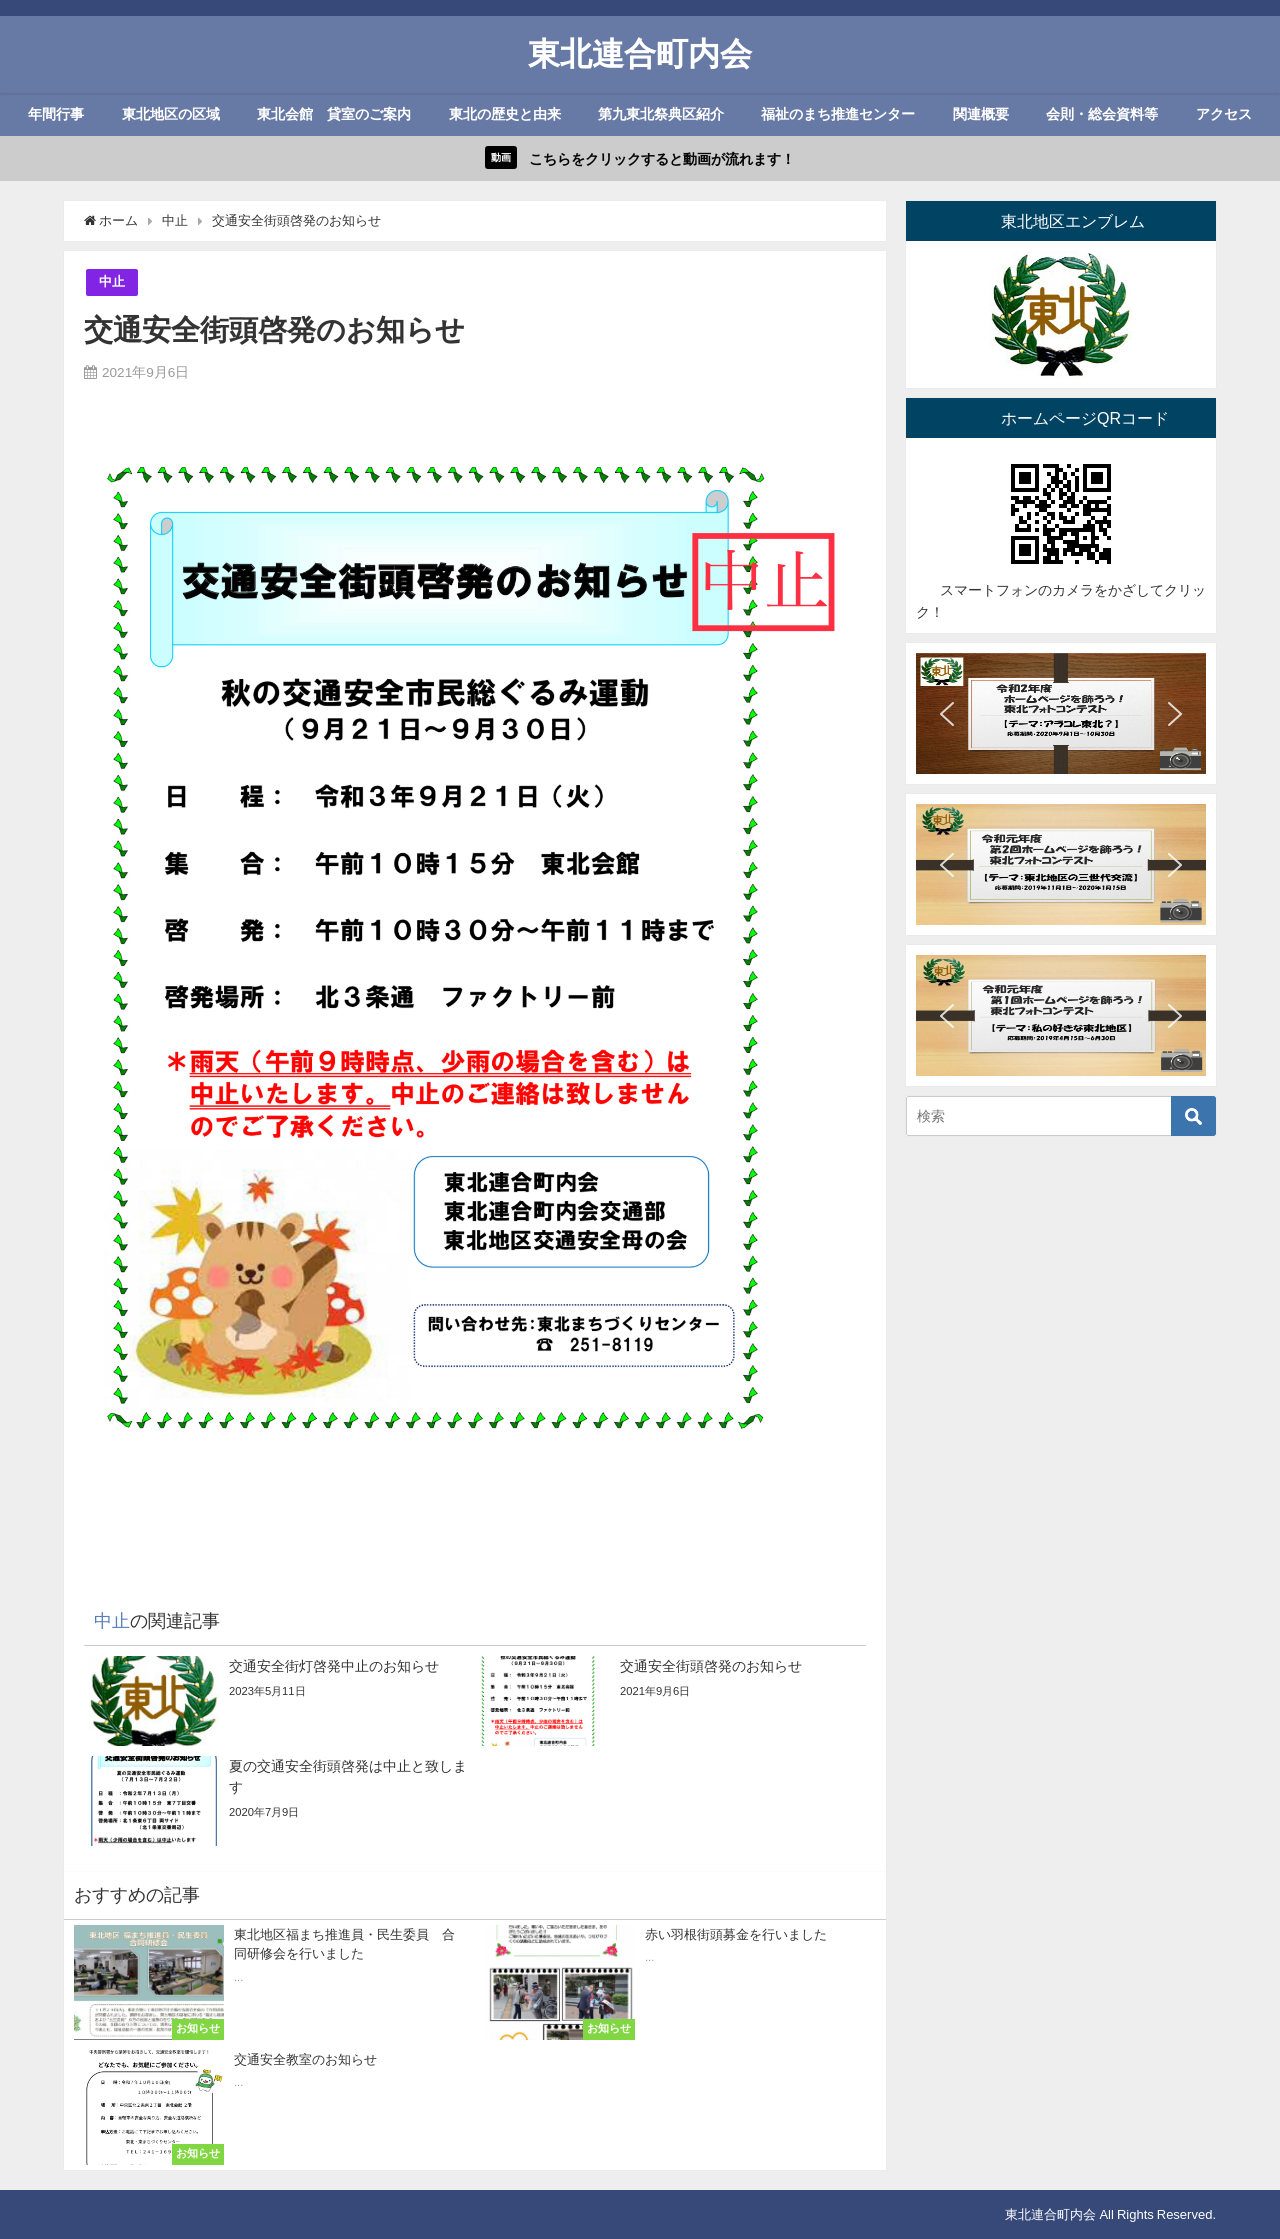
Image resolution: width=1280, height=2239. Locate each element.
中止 (112, 281)
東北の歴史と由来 (505, 114)
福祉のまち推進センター (838, 114)
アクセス (1224, 114)
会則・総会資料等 (1102, 114)
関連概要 (981, 114)
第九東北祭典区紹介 (661, 114)
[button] (947, 714)
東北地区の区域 (171, 114)
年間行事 (56, 114)
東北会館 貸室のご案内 (334, 114)
